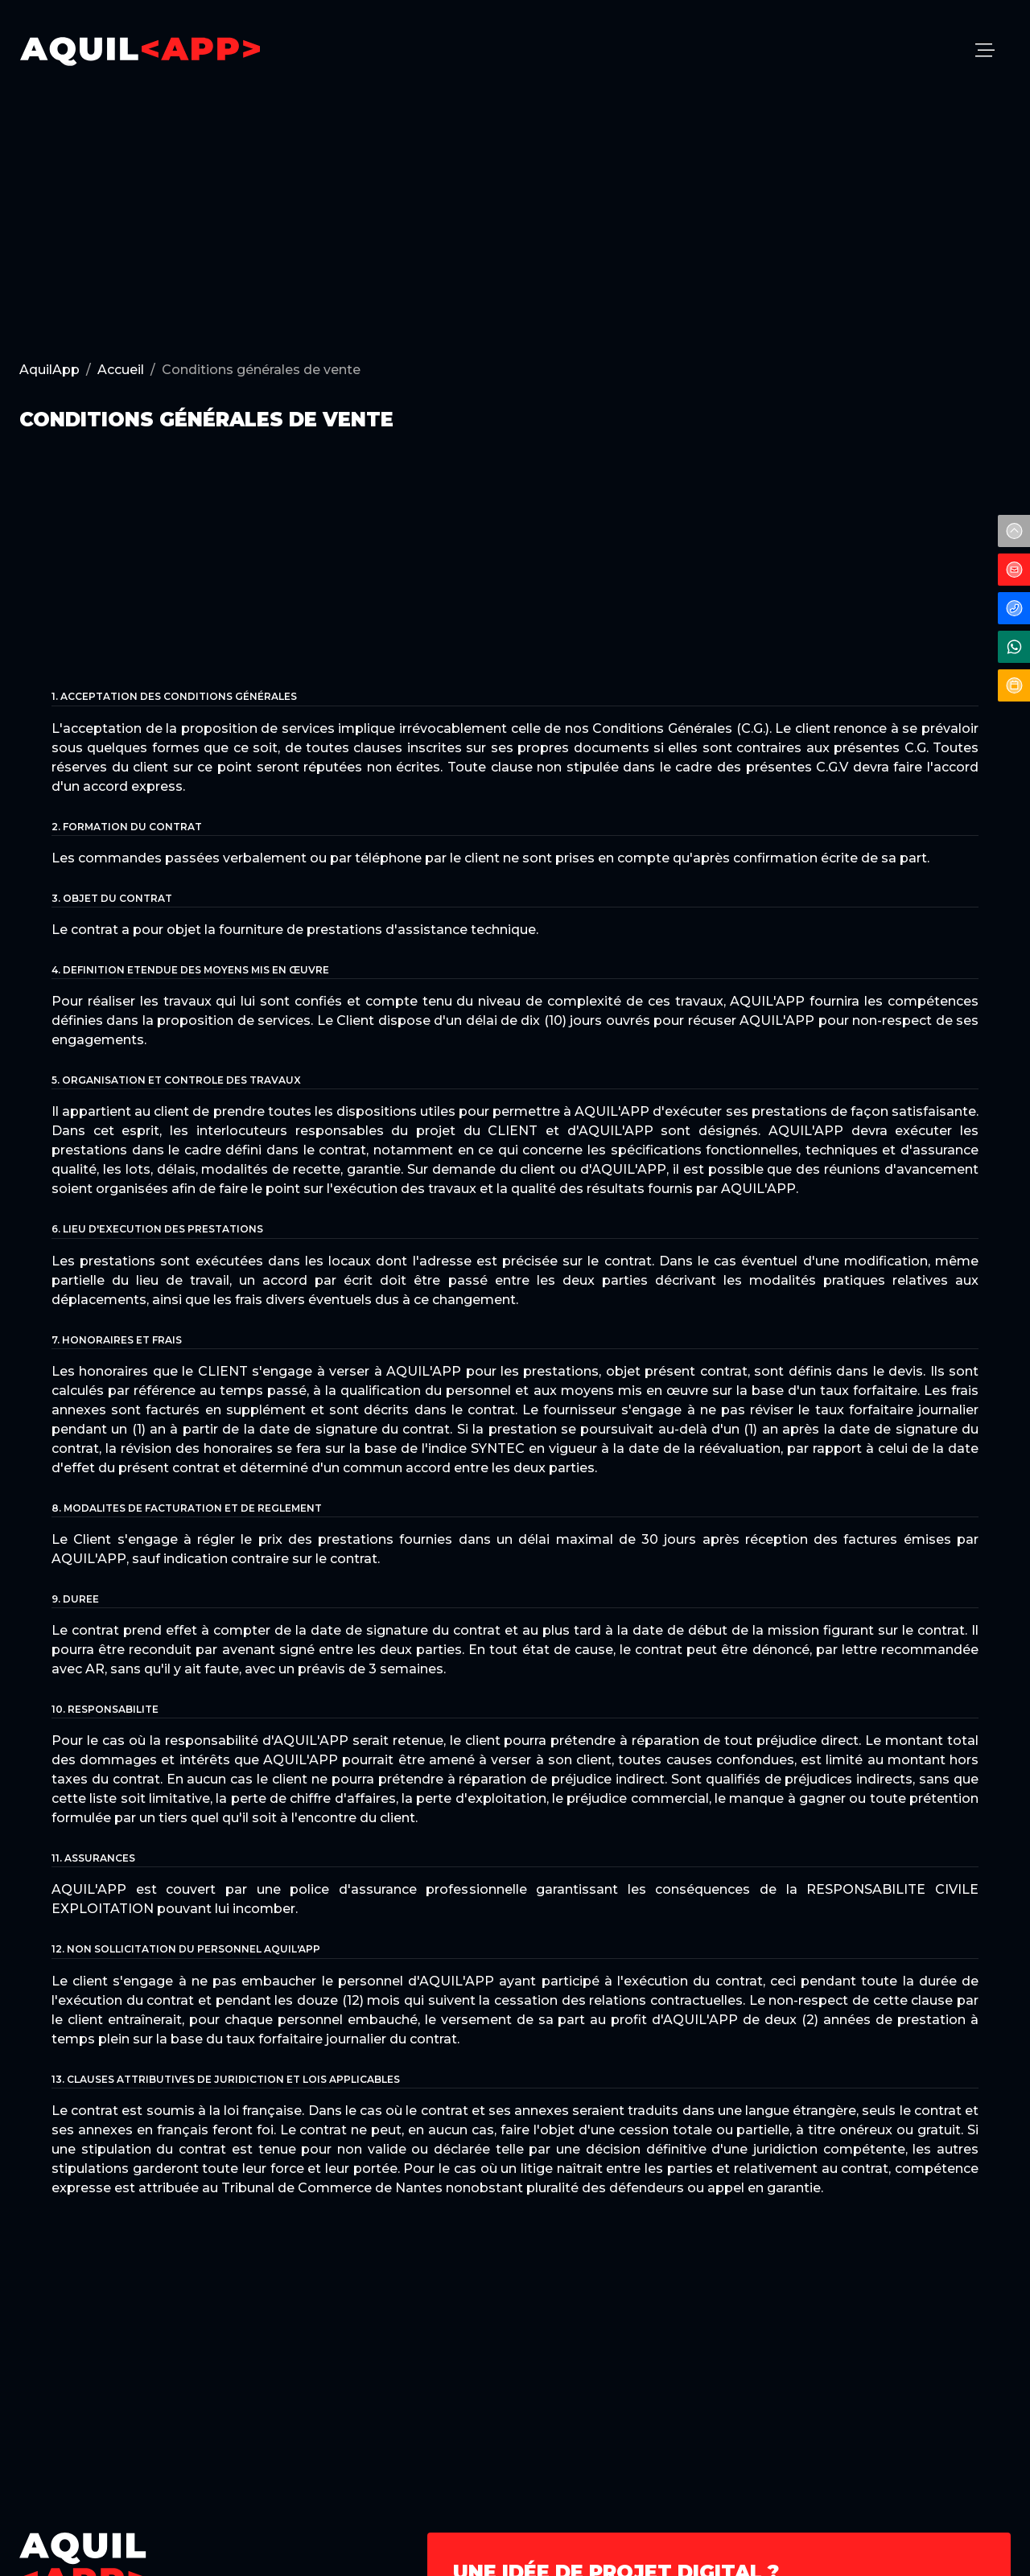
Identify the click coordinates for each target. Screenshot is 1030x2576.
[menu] (985, 51)
